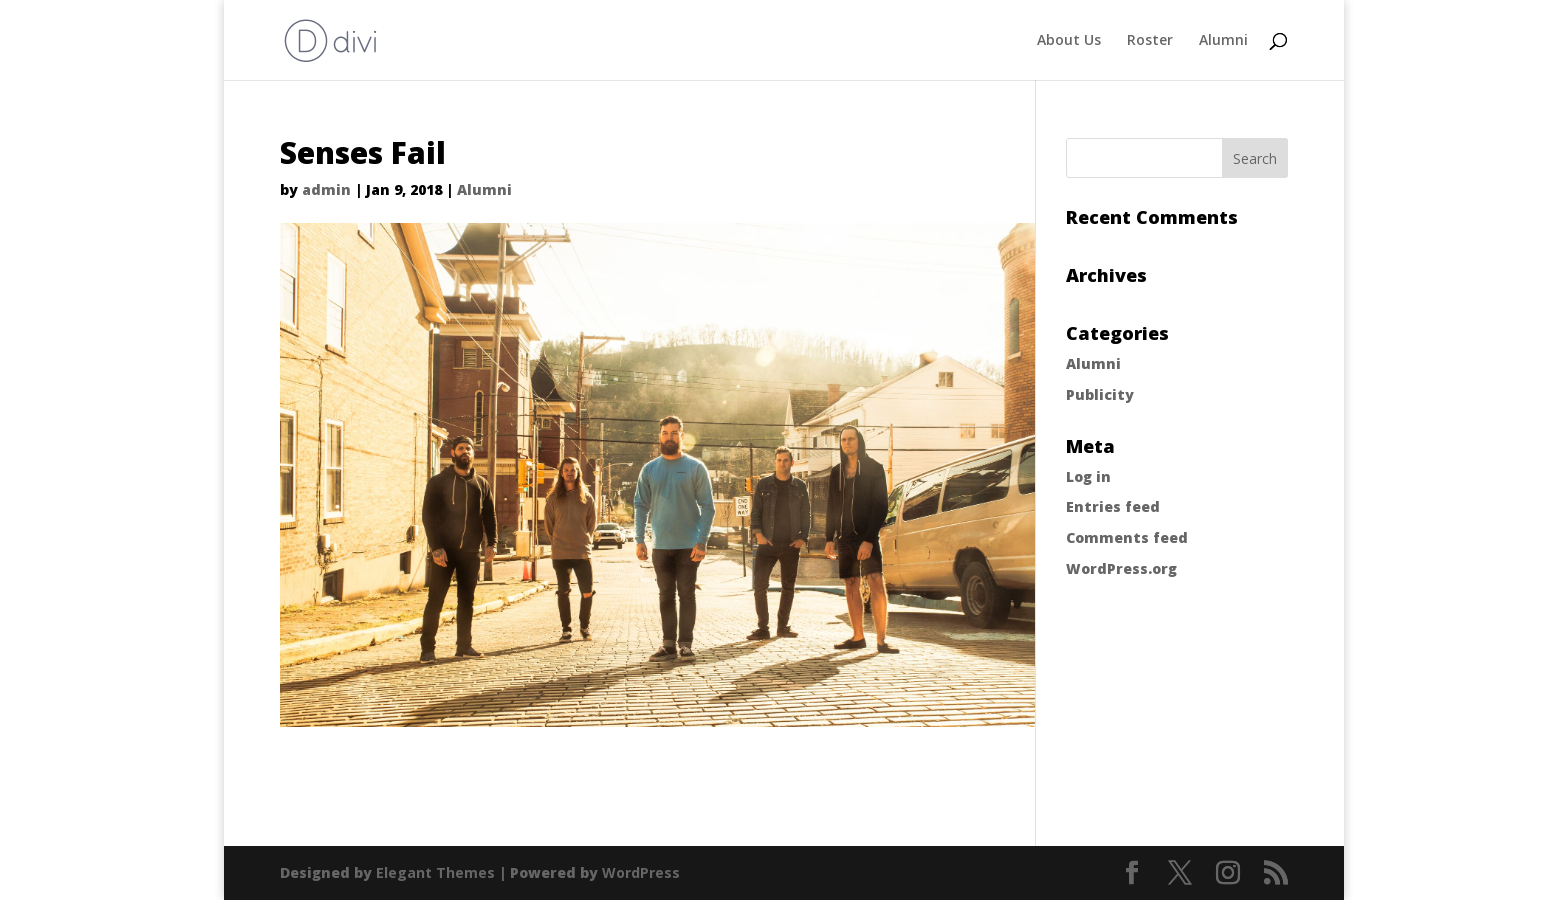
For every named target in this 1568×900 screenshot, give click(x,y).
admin (326, 189)
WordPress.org (1121, 568)
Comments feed (1127, 537)
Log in (1088, 476)
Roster (1150, 41)
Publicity (1100, 394)
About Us (1069, 41)
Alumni (1223, 41)
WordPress (641, 872)
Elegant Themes (435, 872)
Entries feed (1113, 506)
